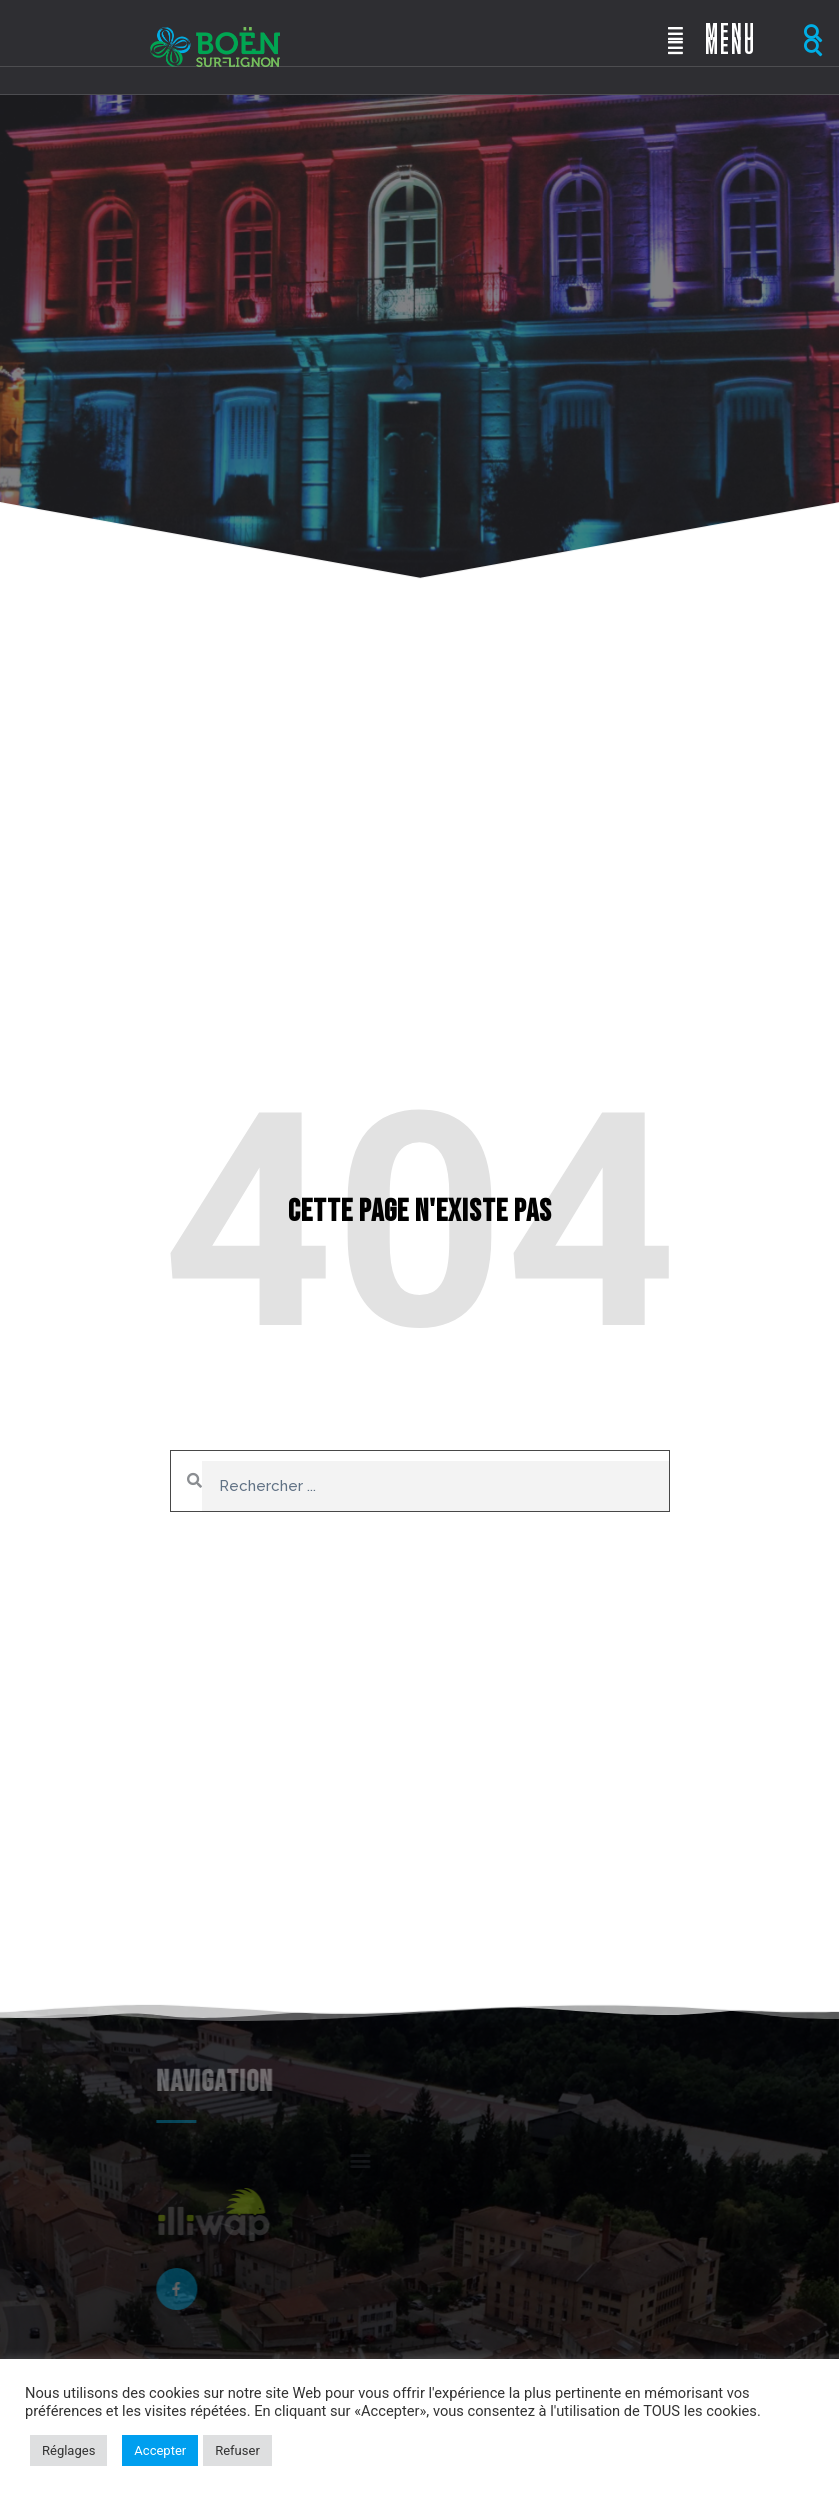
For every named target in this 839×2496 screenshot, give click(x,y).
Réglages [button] (68, 2450)
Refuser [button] (237, 2450)
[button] (812, 33)
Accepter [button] (160, 2450)
